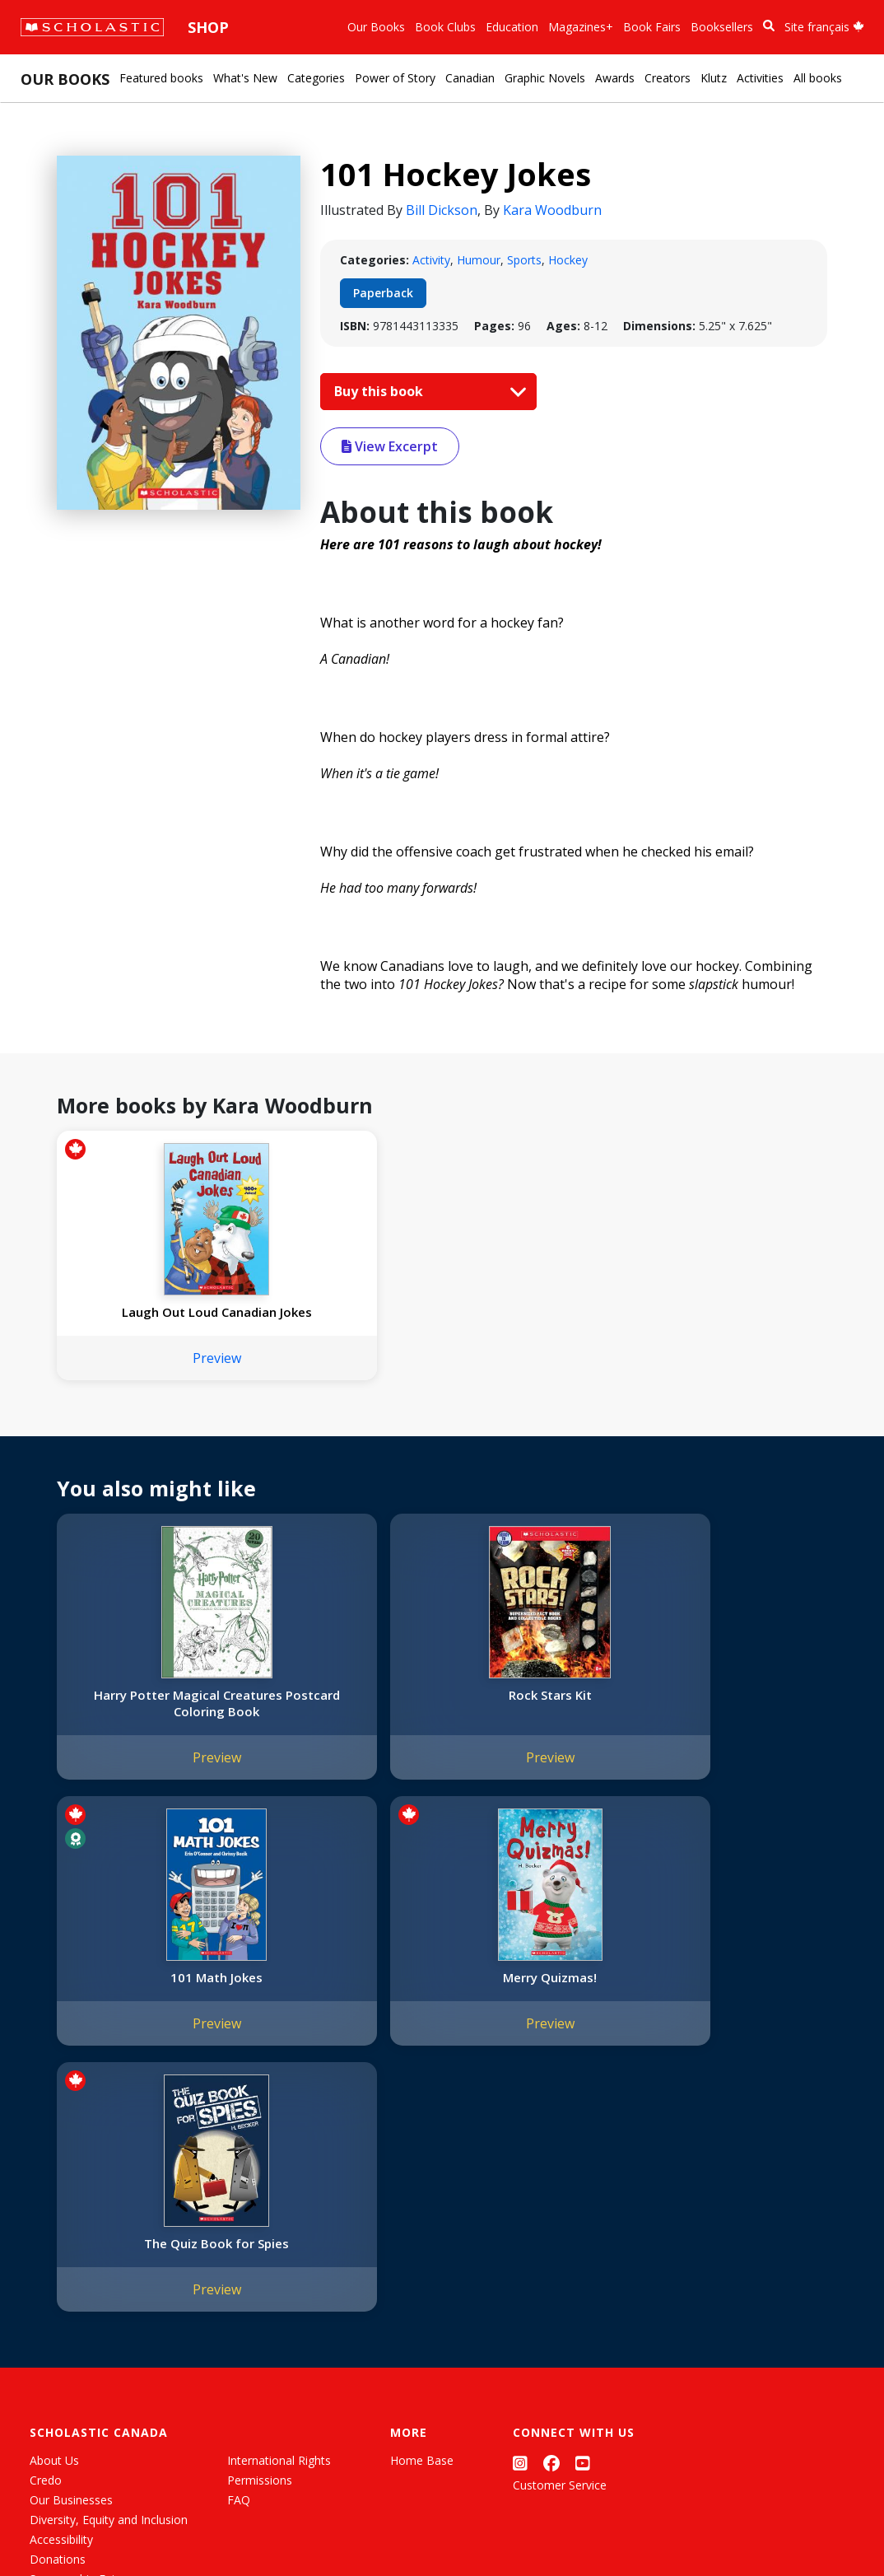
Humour (478, 260)
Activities (760, 78)
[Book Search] (769, 26)
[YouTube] (582, 2230)
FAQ (238, 2267)
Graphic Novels (545, 78)
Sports (524, 260)
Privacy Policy (121, 2527)
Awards (615, 78)
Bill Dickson (441, 210)
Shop (208, 27)
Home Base (422, 2227)
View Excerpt (390, 446)
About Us (54, 2227)
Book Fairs (652, 27)
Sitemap (51, 2527)
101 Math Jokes (537, 1711)
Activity (431, 260)
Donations (58, 2326)
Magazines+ (580, 27)
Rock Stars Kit (342, 1711)
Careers (50, 2385)
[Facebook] (551, 2230)
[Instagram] (520, 2230)
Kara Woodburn (552, 210)
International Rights (279, 2227)
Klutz (713, 78)
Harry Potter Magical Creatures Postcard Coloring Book (147, 1727)
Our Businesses (71, 2267)
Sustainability (64, 2365)
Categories (316, 78)
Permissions (259, 2247)
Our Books (376, 27)
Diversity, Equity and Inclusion (109, 2286)
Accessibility (61, 2306)
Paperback (383, 293)
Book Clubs (445, 27)
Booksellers (722, 27)
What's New (245, 78)
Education (512, 27)
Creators (667, 78)
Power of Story (395, 78)
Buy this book (426, 391)
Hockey (568, 260)
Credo (46, 2247)
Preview (147, 1374)
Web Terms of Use (219, 2527)
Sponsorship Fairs (77, 2346)
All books (817, 78)
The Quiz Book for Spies (147, 2010)
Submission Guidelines (89, 2405)
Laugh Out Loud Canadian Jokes (147, 1320)
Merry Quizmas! (731, 1711)
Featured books (161, 78)
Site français (824, 27)
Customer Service (560, 2252)
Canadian (470, 78)
